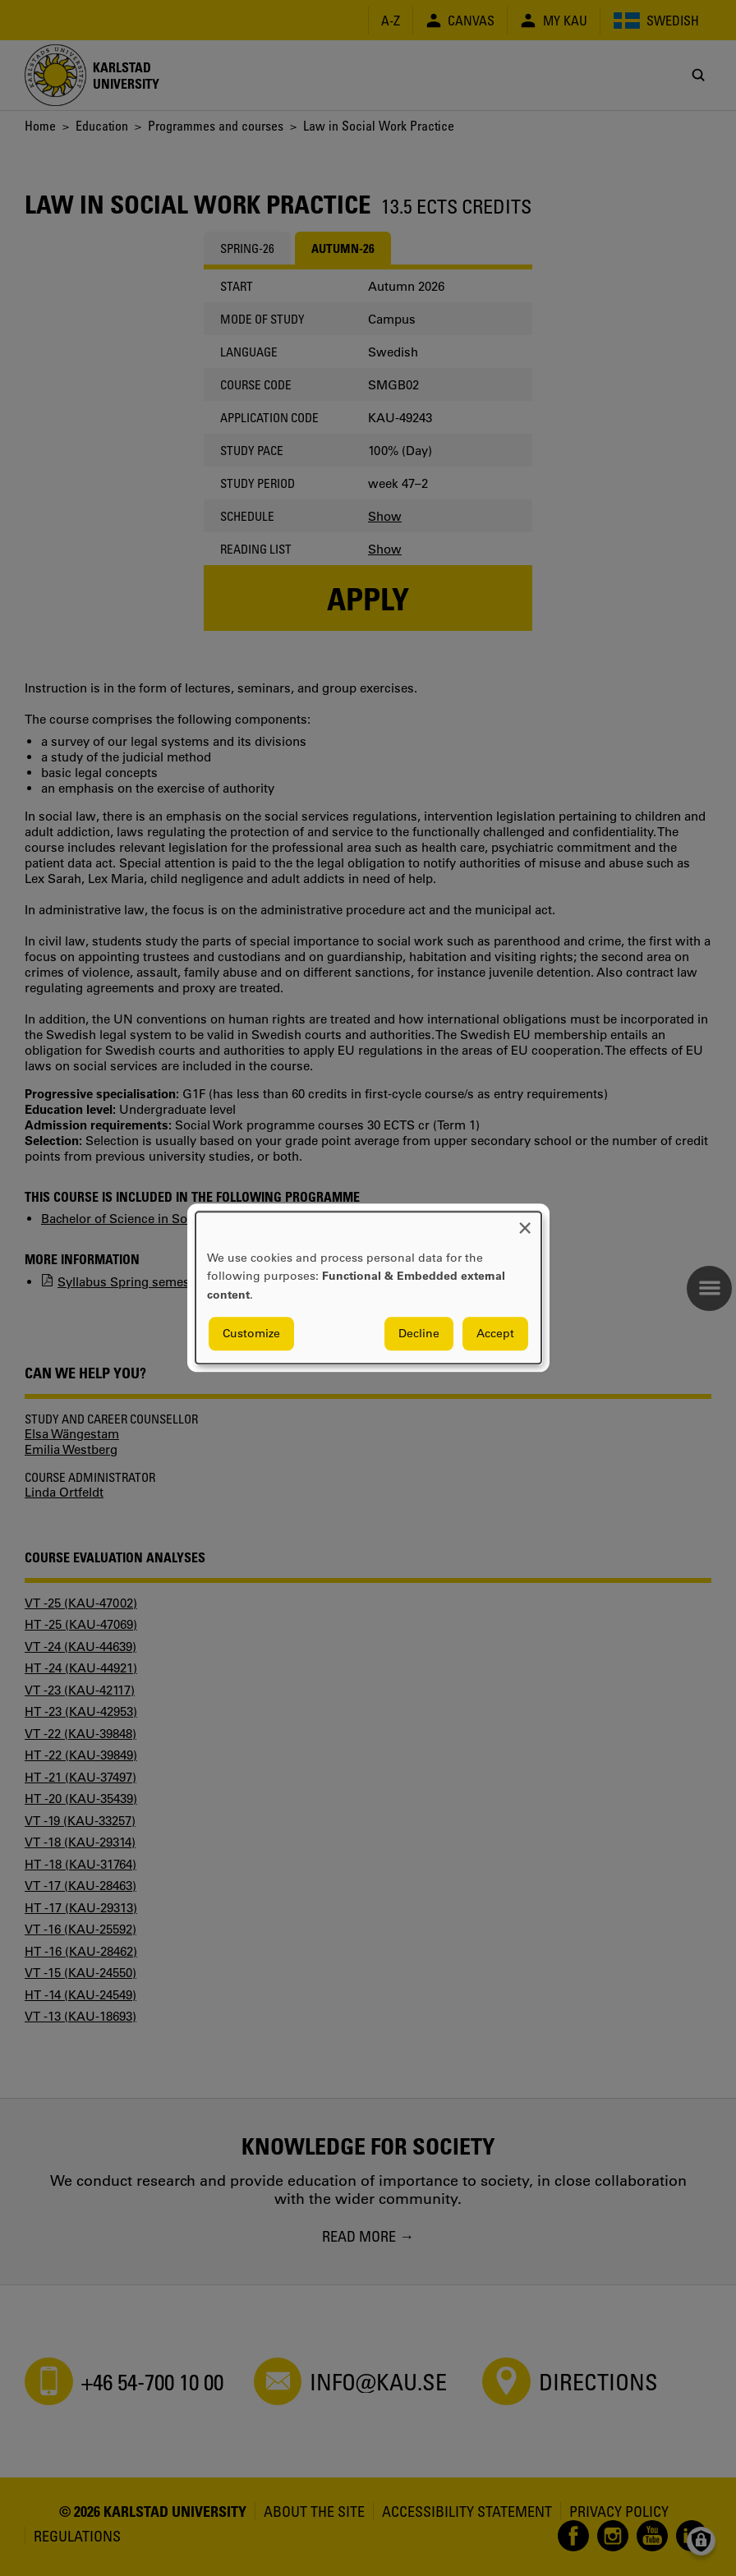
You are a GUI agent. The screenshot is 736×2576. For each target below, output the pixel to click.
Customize (251, 1334)
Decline (418, 1334)
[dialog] (368, 1288)
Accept (495, 1334)
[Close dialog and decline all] (524, 1222)
